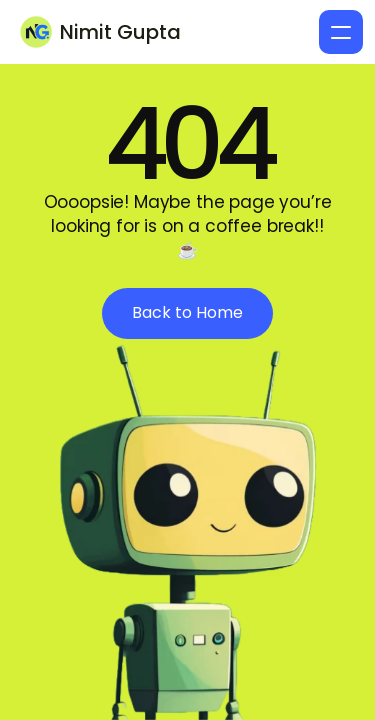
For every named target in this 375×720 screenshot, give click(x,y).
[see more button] (187, 313)
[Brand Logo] (106, 32)
